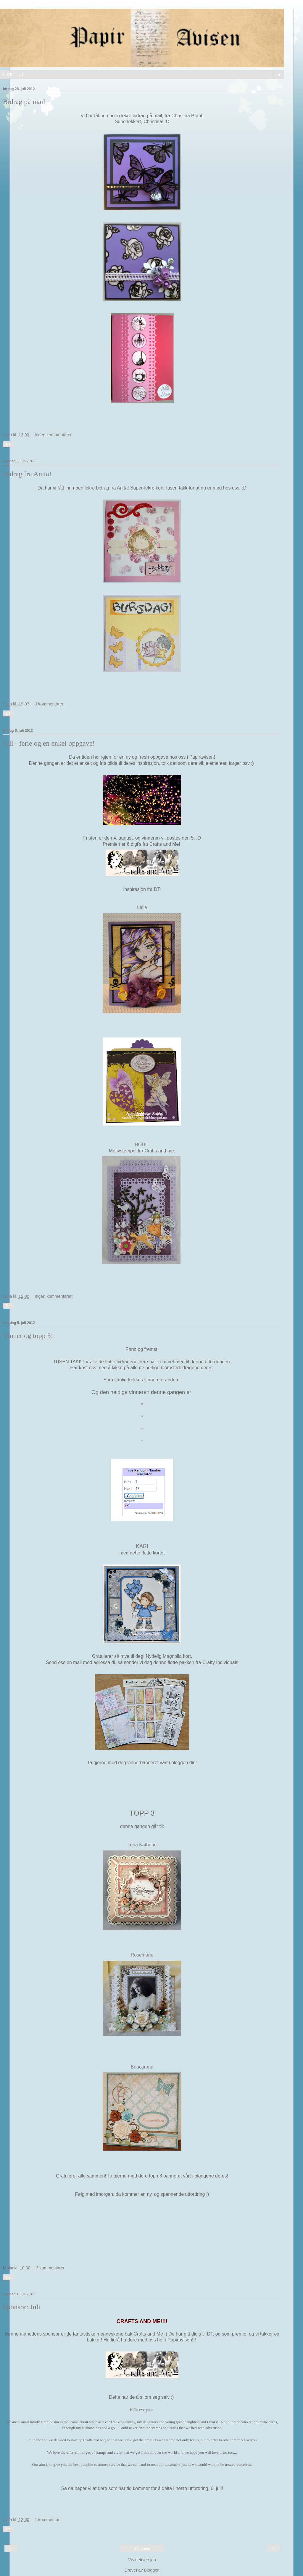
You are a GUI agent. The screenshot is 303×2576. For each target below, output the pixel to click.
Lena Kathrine (142, 1844)
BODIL (142, 1144)
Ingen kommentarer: (54, 434)
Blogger (151, 2570)
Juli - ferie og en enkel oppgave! (49, 743)
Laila (142, 907)
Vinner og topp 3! (28, 1335)
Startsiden (142, 2548)
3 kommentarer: (50, 704)
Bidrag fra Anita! (27, 474)
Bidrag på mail (24, 101)
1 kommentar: (48, 2519)
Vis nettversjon (142, 2559)
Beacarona (142, 2066)
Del (8, 444)
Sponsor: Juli (21, 2307)
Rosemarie (142, 1954)
